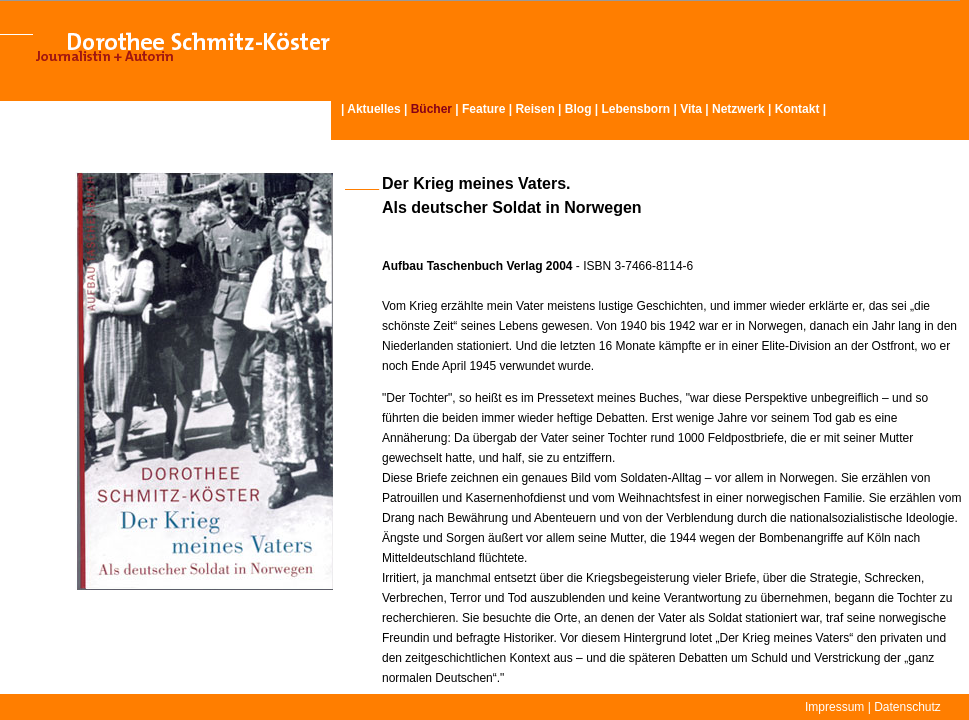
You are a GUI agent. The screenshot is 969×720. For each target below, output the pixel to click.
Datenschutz (907, 707)
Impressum (834, 707)
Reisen (534, 109)
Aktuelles (373, 109)
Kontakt (797, 109)
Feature (483, 109)
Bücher (431, 109)
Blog (578, 109)
